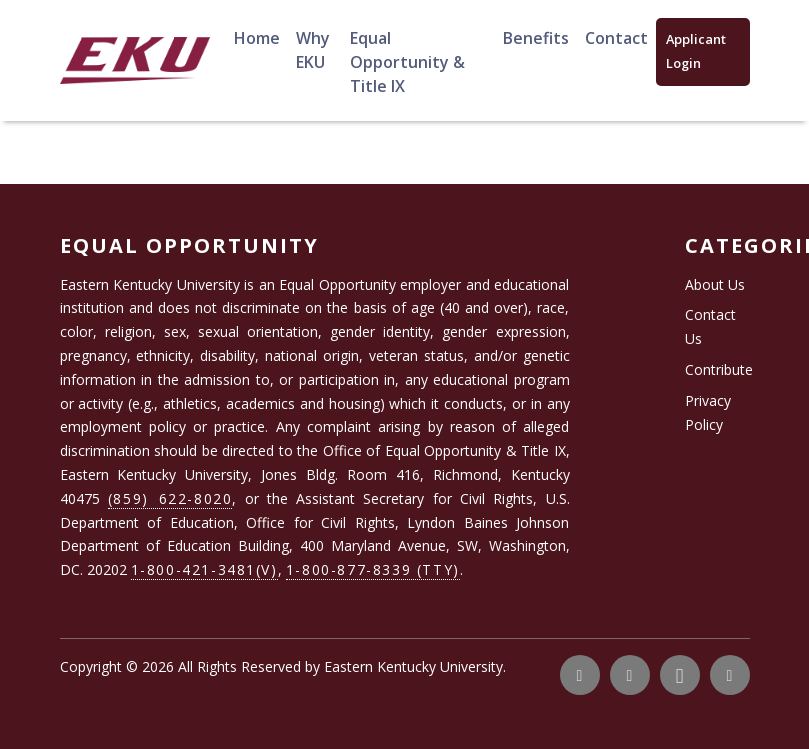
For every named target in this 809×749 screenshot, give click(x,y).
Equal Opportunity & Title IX (407, 62)
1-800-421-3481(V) (204, 569)
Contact (616, 38)
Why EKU (313, 50)
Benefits (536, 38)
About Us (715, 284)
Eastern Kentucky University (413, 666)
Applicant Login (696, 51)
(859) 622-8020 (170, 498)
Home (257, 38)
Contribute (719, 369)
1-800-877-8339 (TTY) (373, 569)
